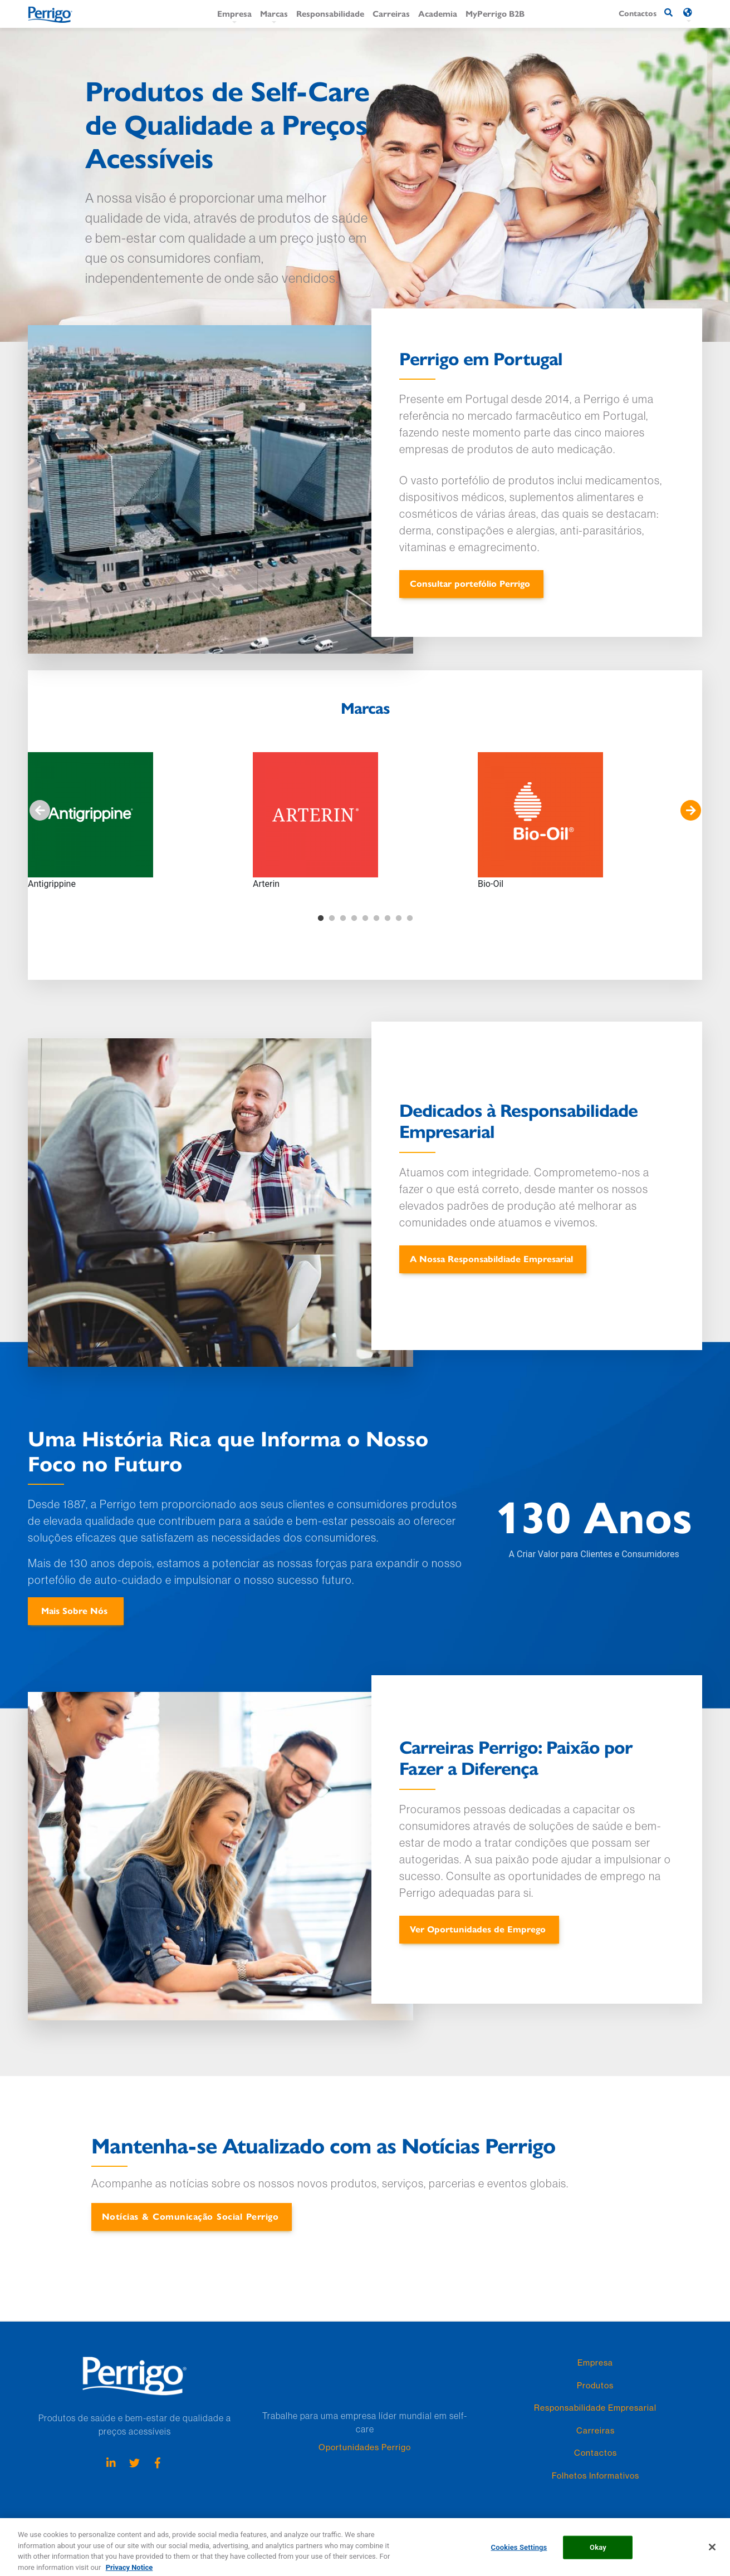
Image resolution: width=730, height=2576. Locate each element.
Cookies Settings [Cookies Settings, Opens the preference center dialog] (519, 2557)
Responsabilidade (330, 13)
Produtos (595, 2385)
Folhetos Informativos (595, 2475)
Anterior (39, 810)
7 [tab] (387, 918)
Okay (598, 2557)
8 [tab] (398, 918)
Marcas (274, 13)
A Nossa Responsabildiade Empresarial (491, 1258)
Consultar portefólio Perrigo (470, 583)
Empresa (234, 13)
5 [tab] (365, 918)
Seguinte (690, 810)
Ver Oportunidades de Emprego (478, 1928)
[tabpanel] (140, 821)
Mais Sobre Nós (74, 1610)
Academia (437, 13)
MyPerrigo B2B (495, 13)
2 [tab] (331, 918)
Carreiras (391, 13)
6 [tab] (376, 918)
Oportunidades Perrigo (365, 2447)
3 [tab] (343, 918)
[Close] (712, 2556)
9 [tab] (409, 918)
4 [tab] (354, 918)
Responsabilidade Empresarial (595, 2407)
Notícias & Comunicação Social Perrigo (190, 2216)
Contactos (595, 2452)
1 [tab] (320, 918)
